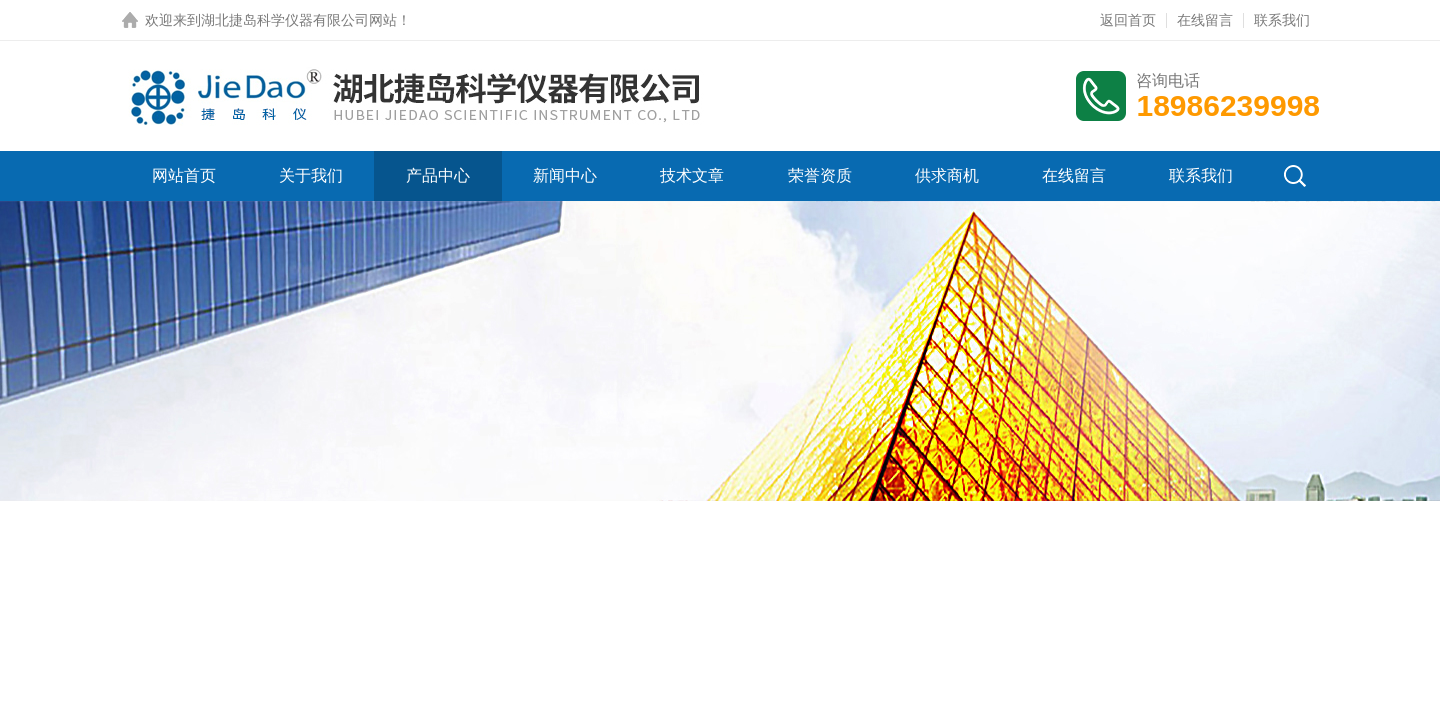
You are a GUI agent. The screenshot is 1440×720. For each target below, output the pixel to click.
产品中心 (438, 175)
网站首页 (184, 175)
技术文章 (692, 175)
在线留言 (1205, 20)
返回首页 (1128, 20)
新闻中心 (565, 175)
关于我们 (311, 175)
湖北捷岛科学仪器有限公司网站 (299, 20)
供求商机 (947, 175)
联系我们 (1282, 20)
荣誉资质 (820, 175)
